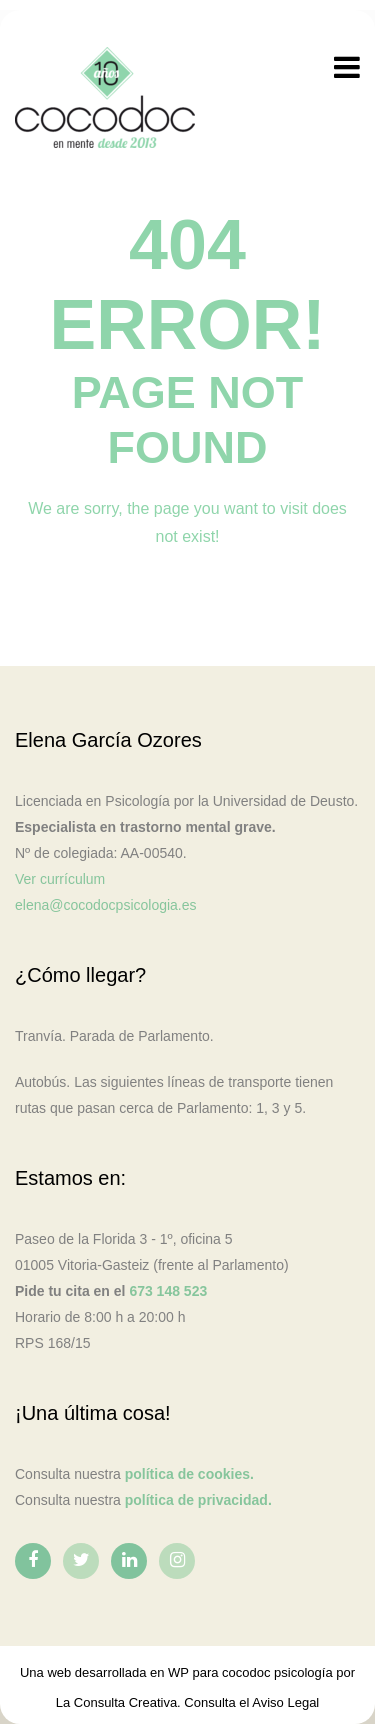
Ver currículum (60, 879)
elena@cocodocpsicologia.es (106, 905)
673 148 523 (168, 1291)
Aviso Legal (285, 1702)
